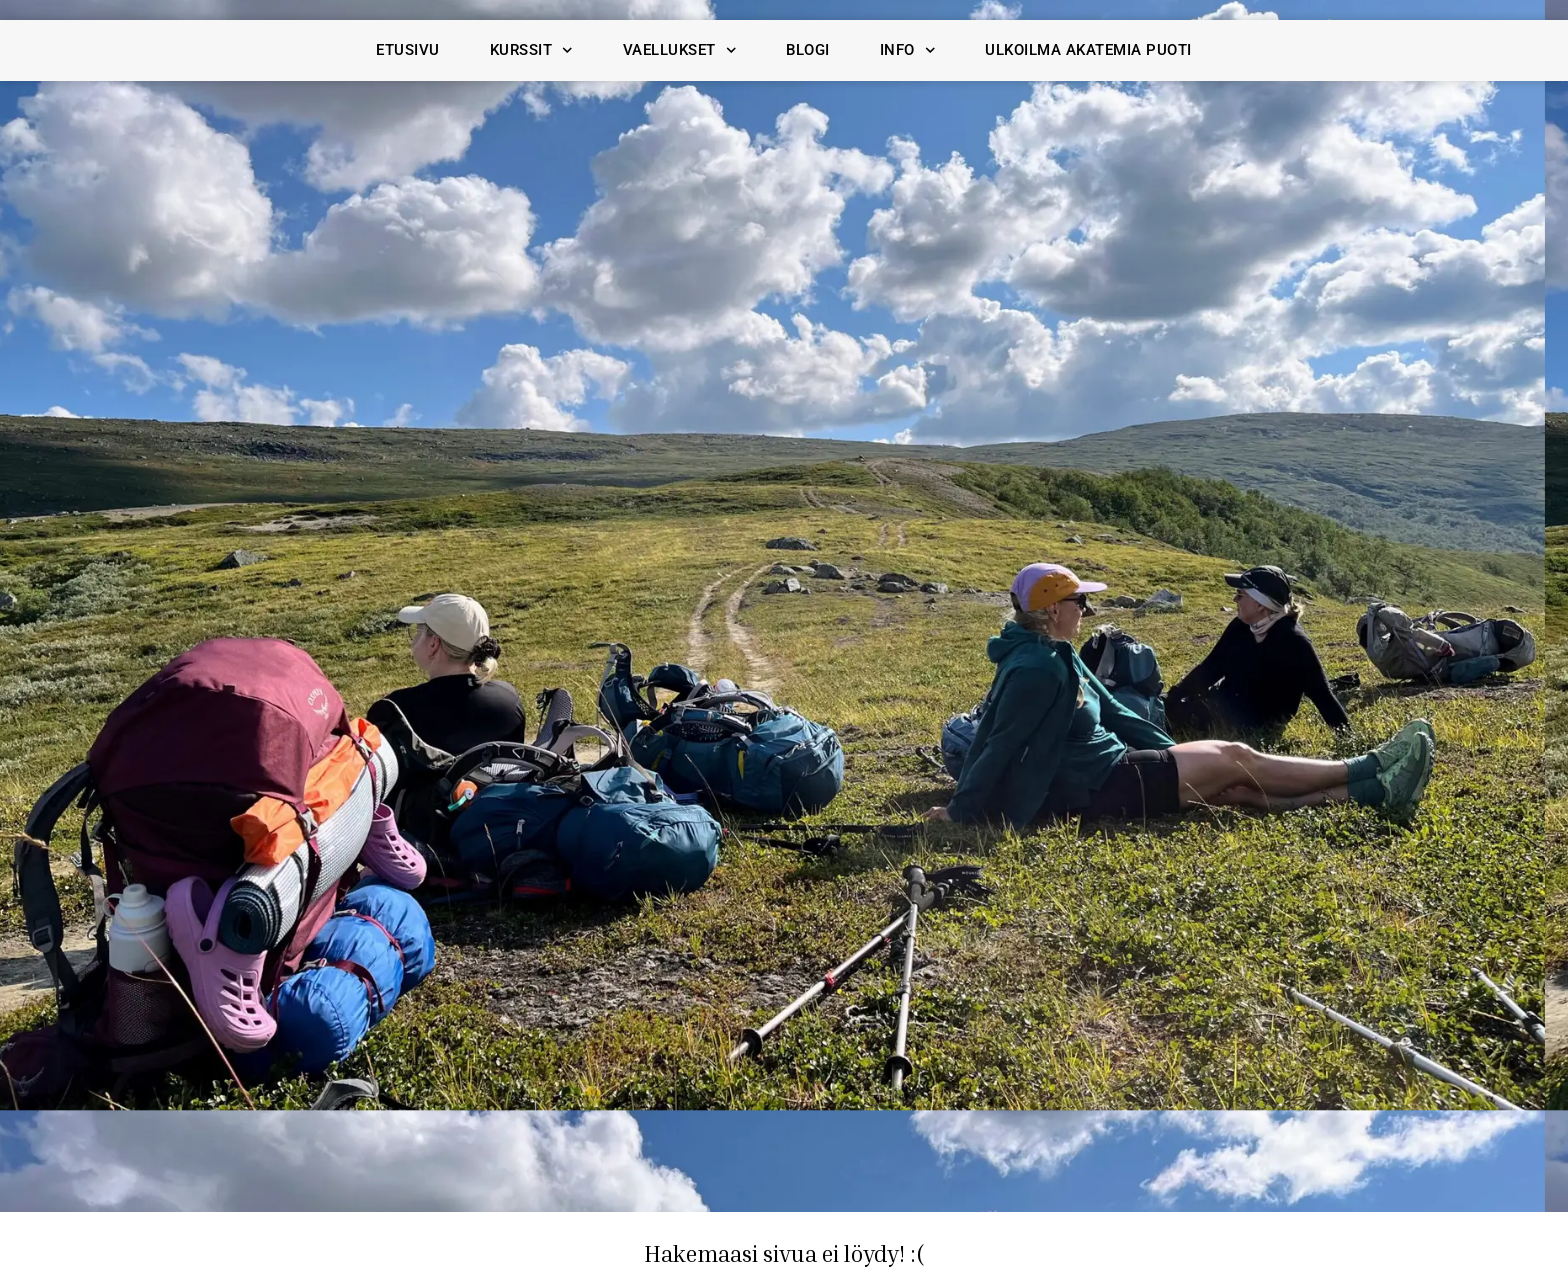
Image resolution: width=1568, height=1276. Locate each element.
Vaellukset (680, 50)
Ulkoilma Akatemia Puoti (1088, 50)
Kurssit (531, 50)
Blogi (808, 50)
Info (908, 50)
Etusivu (408, 50)
